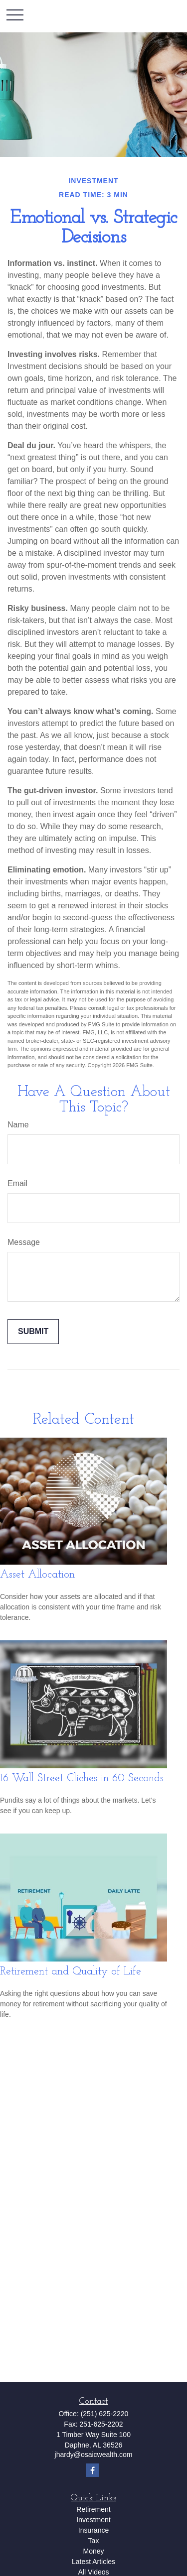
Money (93, 2551)
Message (23, 1242)
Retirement (93, 2509)
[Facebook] (92, 2470)
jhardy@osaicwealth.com (94, 2454)
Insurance (93, 2530)
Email (17, 1183)
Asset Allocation (37, 1575)
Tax (93, 2541)
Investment (93, 2520)
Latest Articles (93, 2562)
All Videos (93, 2572)
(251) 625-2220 (105, 2414)
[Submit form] (33, 1331)
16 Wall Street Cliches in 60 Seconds (82, 1778)
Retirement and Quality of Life (70, 1971)
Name (18, 1124)
